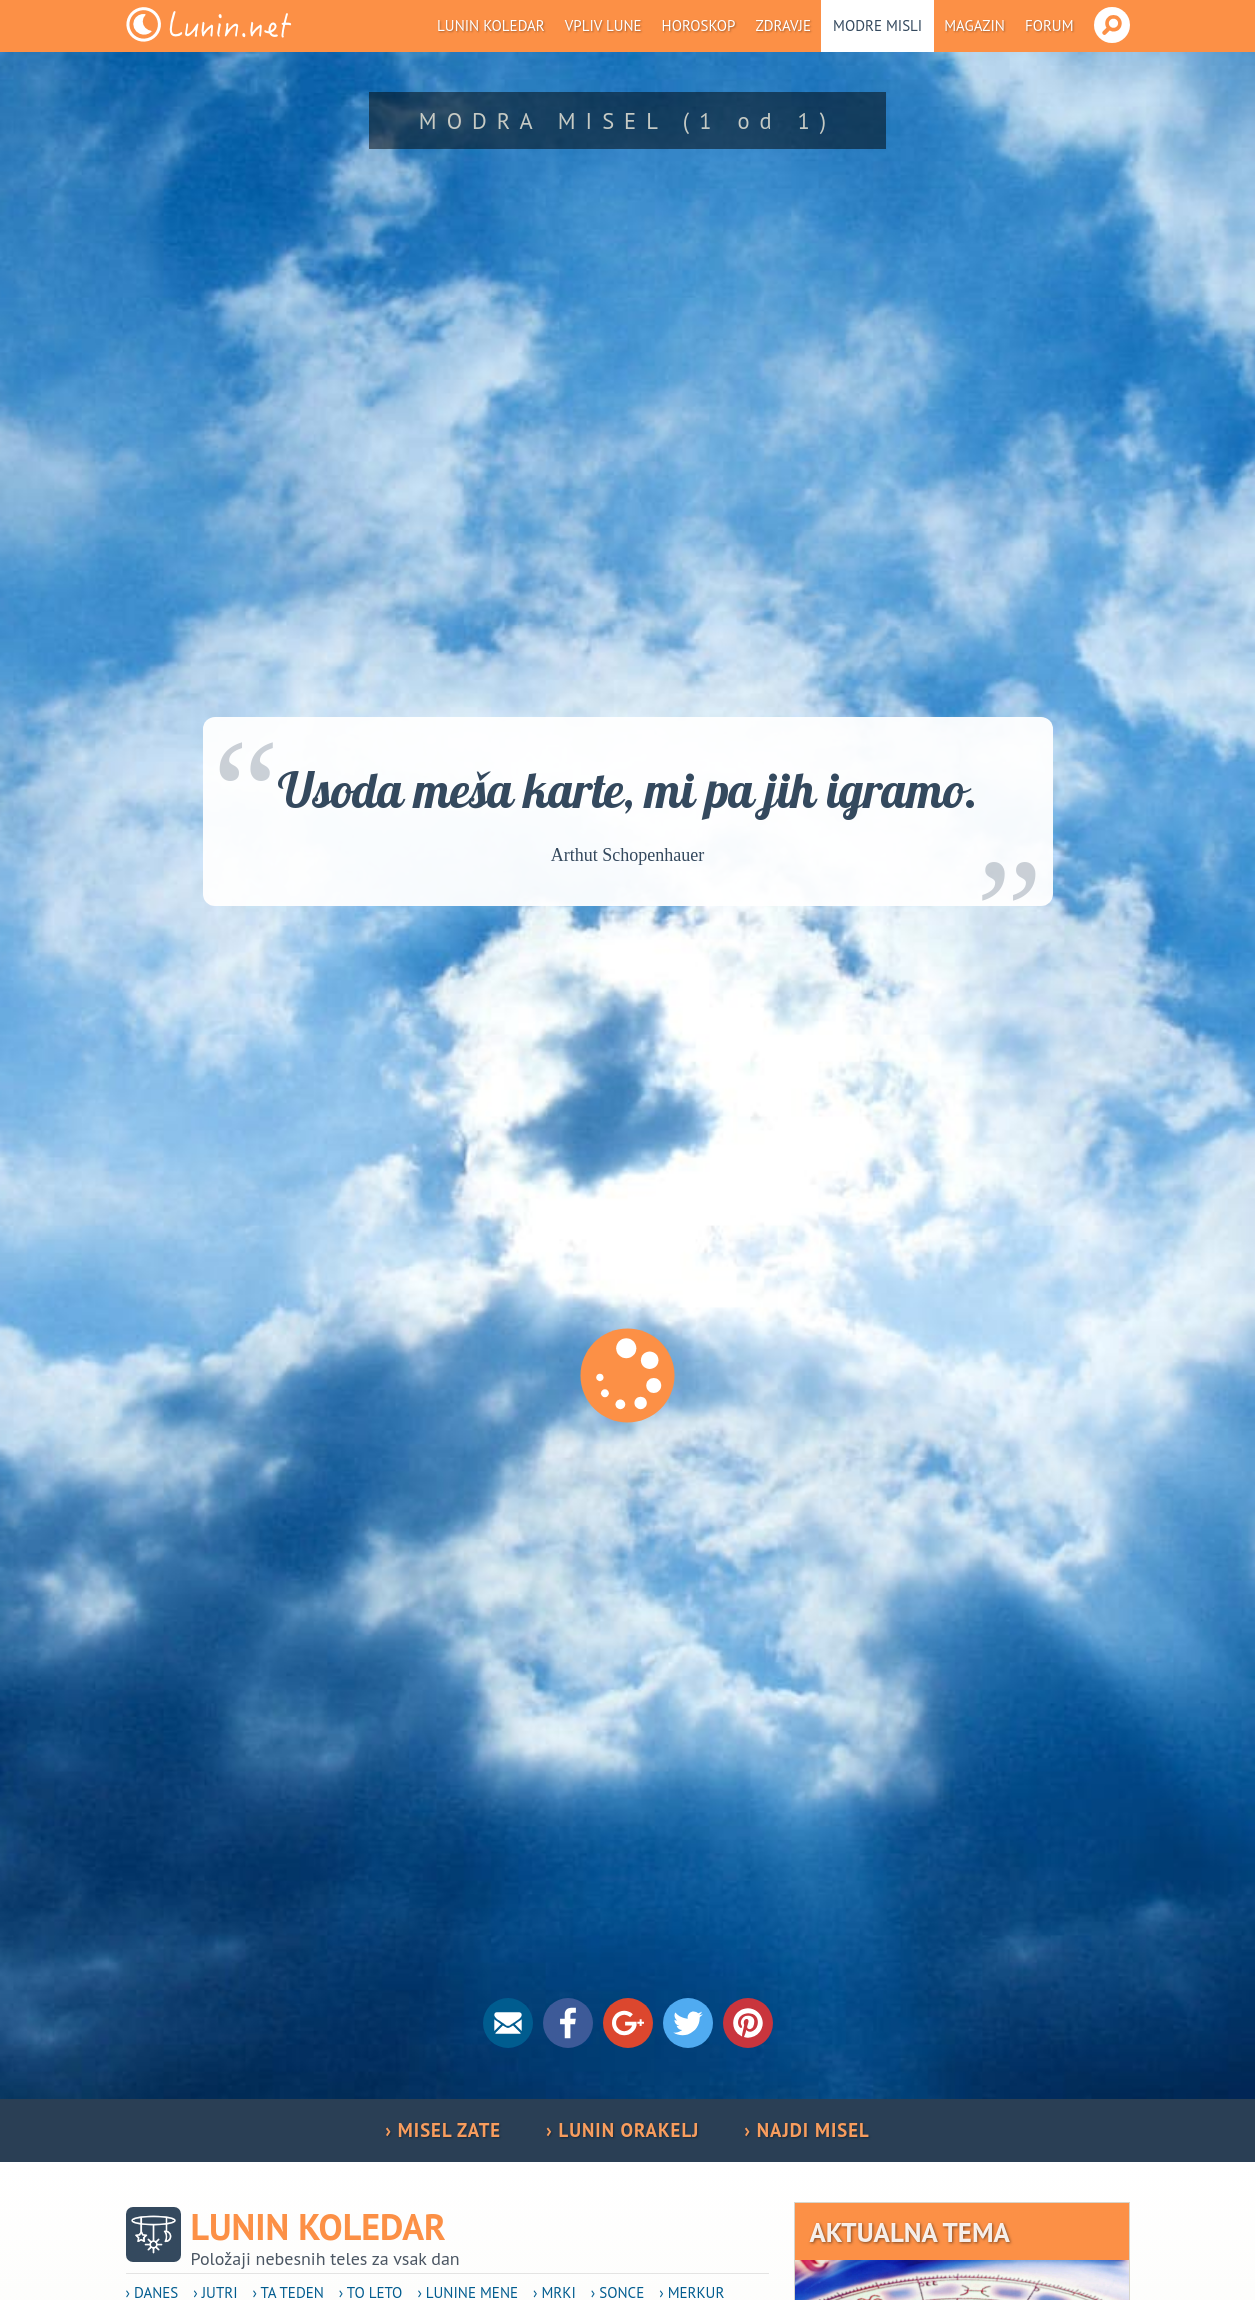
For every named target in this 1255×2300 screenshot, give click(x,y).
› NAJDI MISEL (806, 2130)
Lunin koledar (491, 25)
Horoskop (699, 25)
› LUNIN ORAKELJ (622, 2130)
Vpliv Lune (603, 25)
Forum (1049, 25)
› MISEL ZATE (443, 2130)
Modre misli (877, 25)
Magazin (974, 25)
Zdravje (783, 25)
